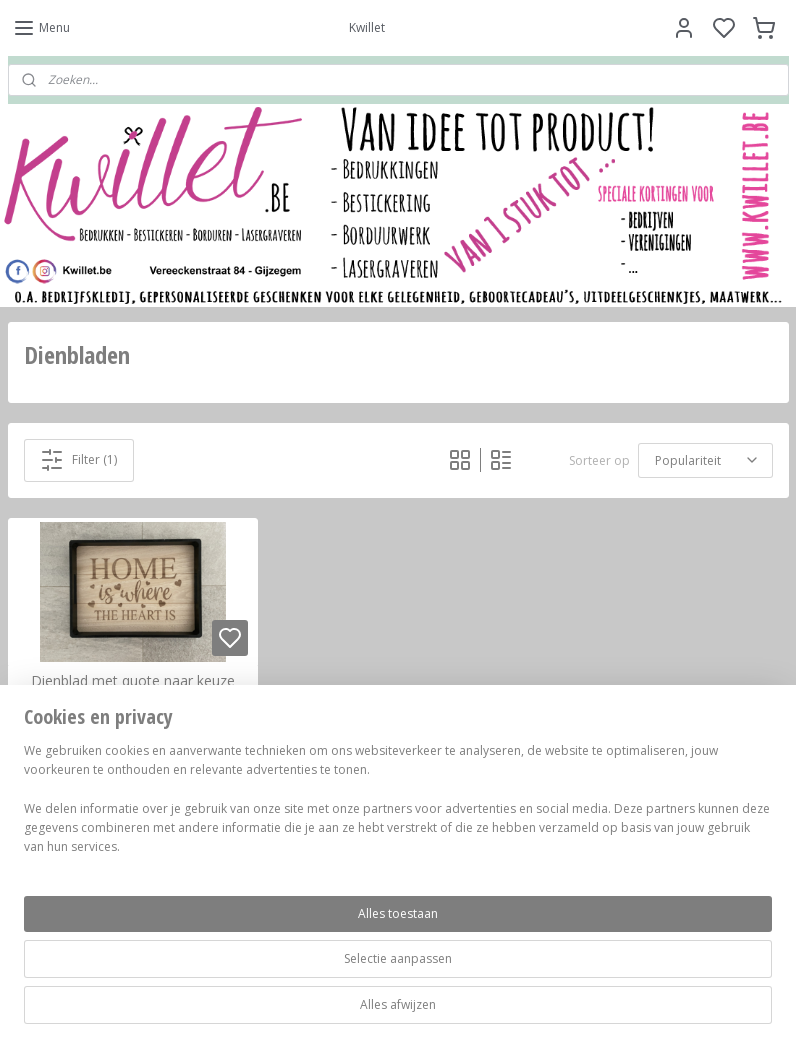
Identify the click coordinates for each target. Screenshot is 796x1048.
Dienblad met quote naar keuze (133, 681)
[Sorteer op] (705, 460)
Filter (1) (78, 460)
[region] (266, 959)
